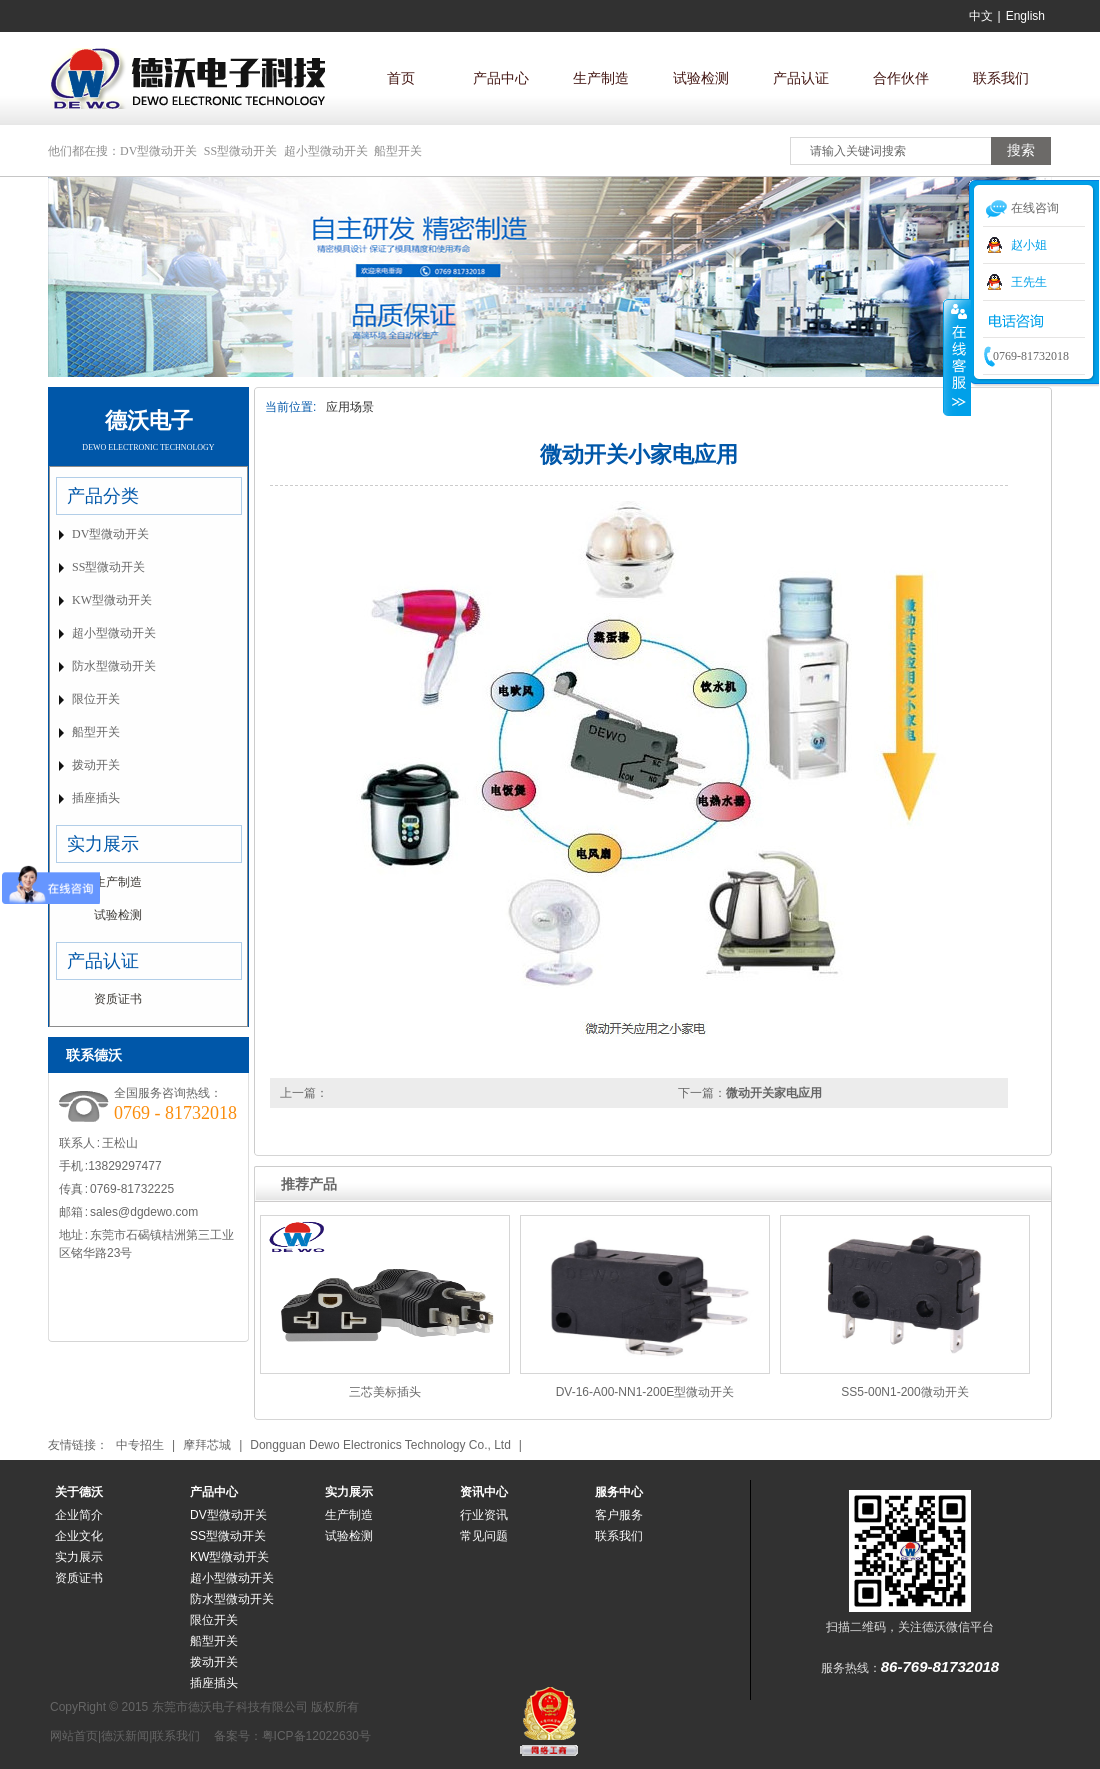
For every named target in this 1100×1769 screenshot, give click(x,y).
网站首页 (74, 1736)
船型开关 (398, 151)
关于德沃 (79, 1492)
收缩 (957, 357)
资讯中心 (484, 1492)
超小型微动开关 (326, 151)
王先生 (1029, 282)
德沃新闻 (125, 1736)
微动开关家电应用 (774, 1093)
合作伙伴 (901, 78)
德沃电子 (149, 420)
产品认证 (801, 78)
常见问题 (484, 1536)
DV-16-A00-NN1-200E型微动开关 (645, 1392)
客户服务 (619, 1515)
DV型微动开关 (158, 151)
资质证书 (118, 999)
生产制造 (601, 78)
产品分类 (103, 496)
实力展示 (103, 844)
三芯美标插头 (385, 1392)
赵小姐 (1029, 245)
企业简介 (79, 1515)
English (1025, 16)
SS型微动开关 (240, 151)
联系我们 (1001, 78)
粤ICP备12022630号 (316, 1736)
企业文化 (79, 1536)
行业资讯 (484, 1515)
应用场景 (350, 407)
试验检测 (701, 78)
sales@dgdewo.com (144, 1212)
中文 (981, 16)
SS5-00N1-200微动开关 (904, 1392)
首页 (401, 78)
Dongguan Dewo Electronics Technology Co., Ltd (380, 1445)
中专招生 (140, 1445)
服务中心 (619, 1492)
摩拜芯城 (207, 1445)
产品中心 (501, 78)
